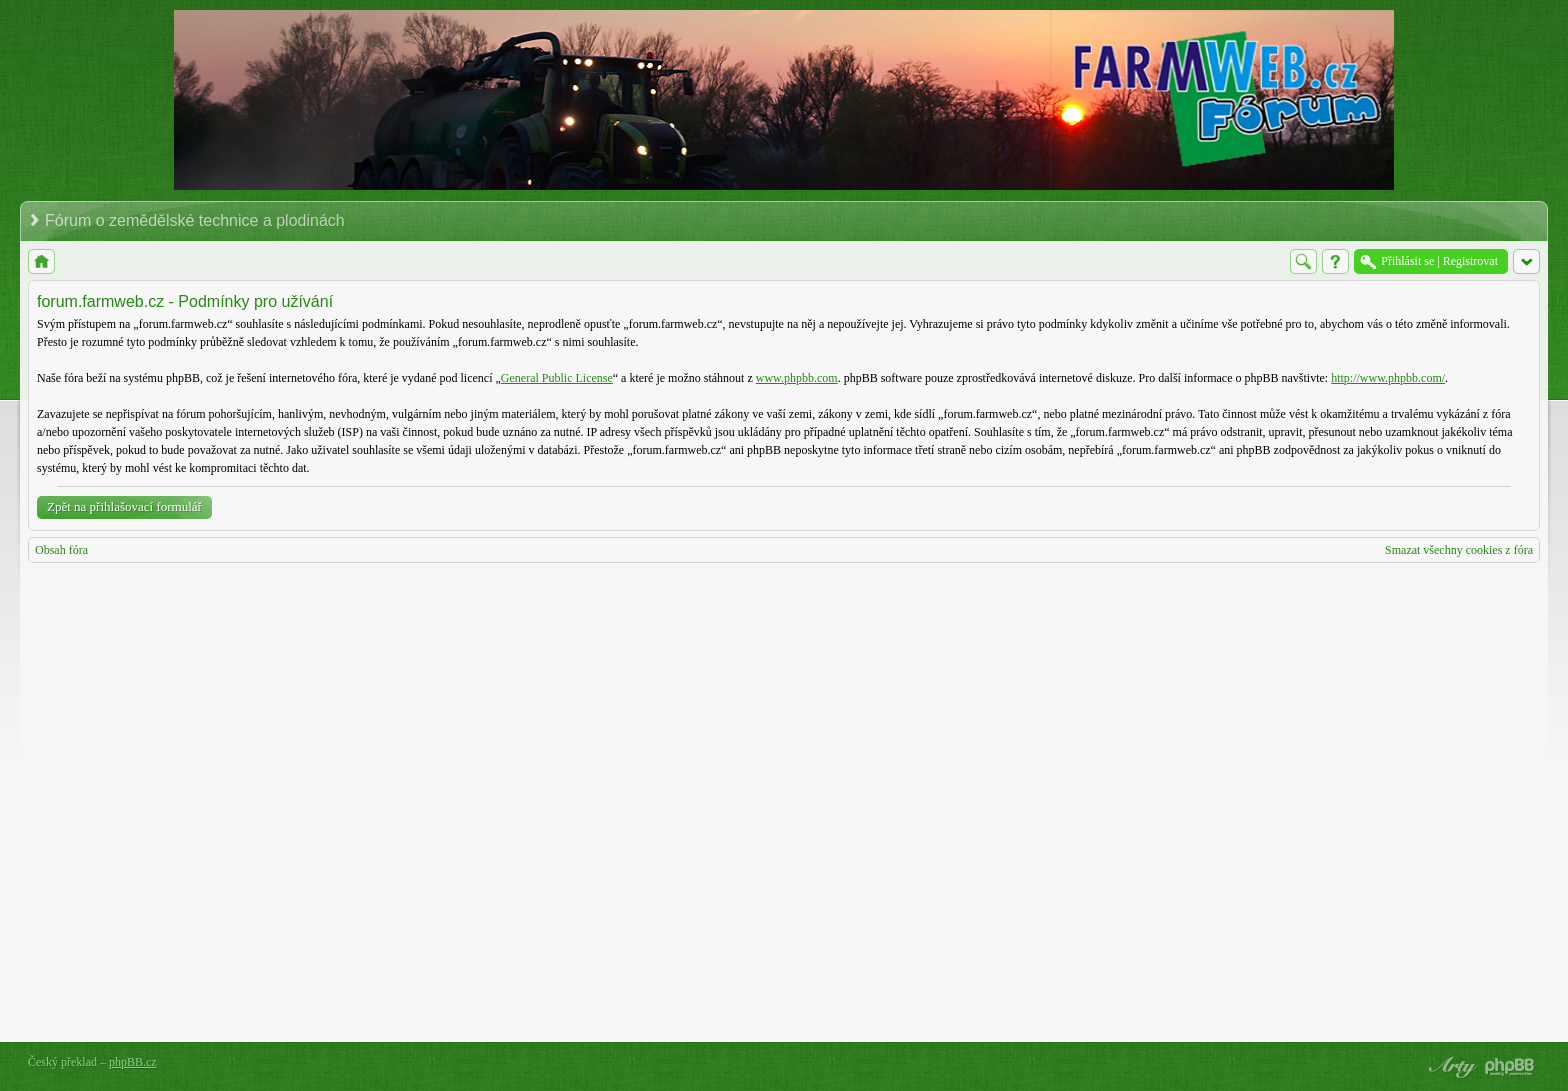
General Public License (557, 378)
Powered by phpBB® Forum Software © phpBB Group (1510, 1067)
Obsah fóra (61, 550)
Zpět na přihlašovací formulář (124, 506)
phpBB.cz (133, 1062)
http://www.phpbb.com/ (1388, 378)
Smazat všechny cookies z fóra (1459, 550)
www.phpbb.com (797, 378)
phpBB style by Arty (1450, 1067)
